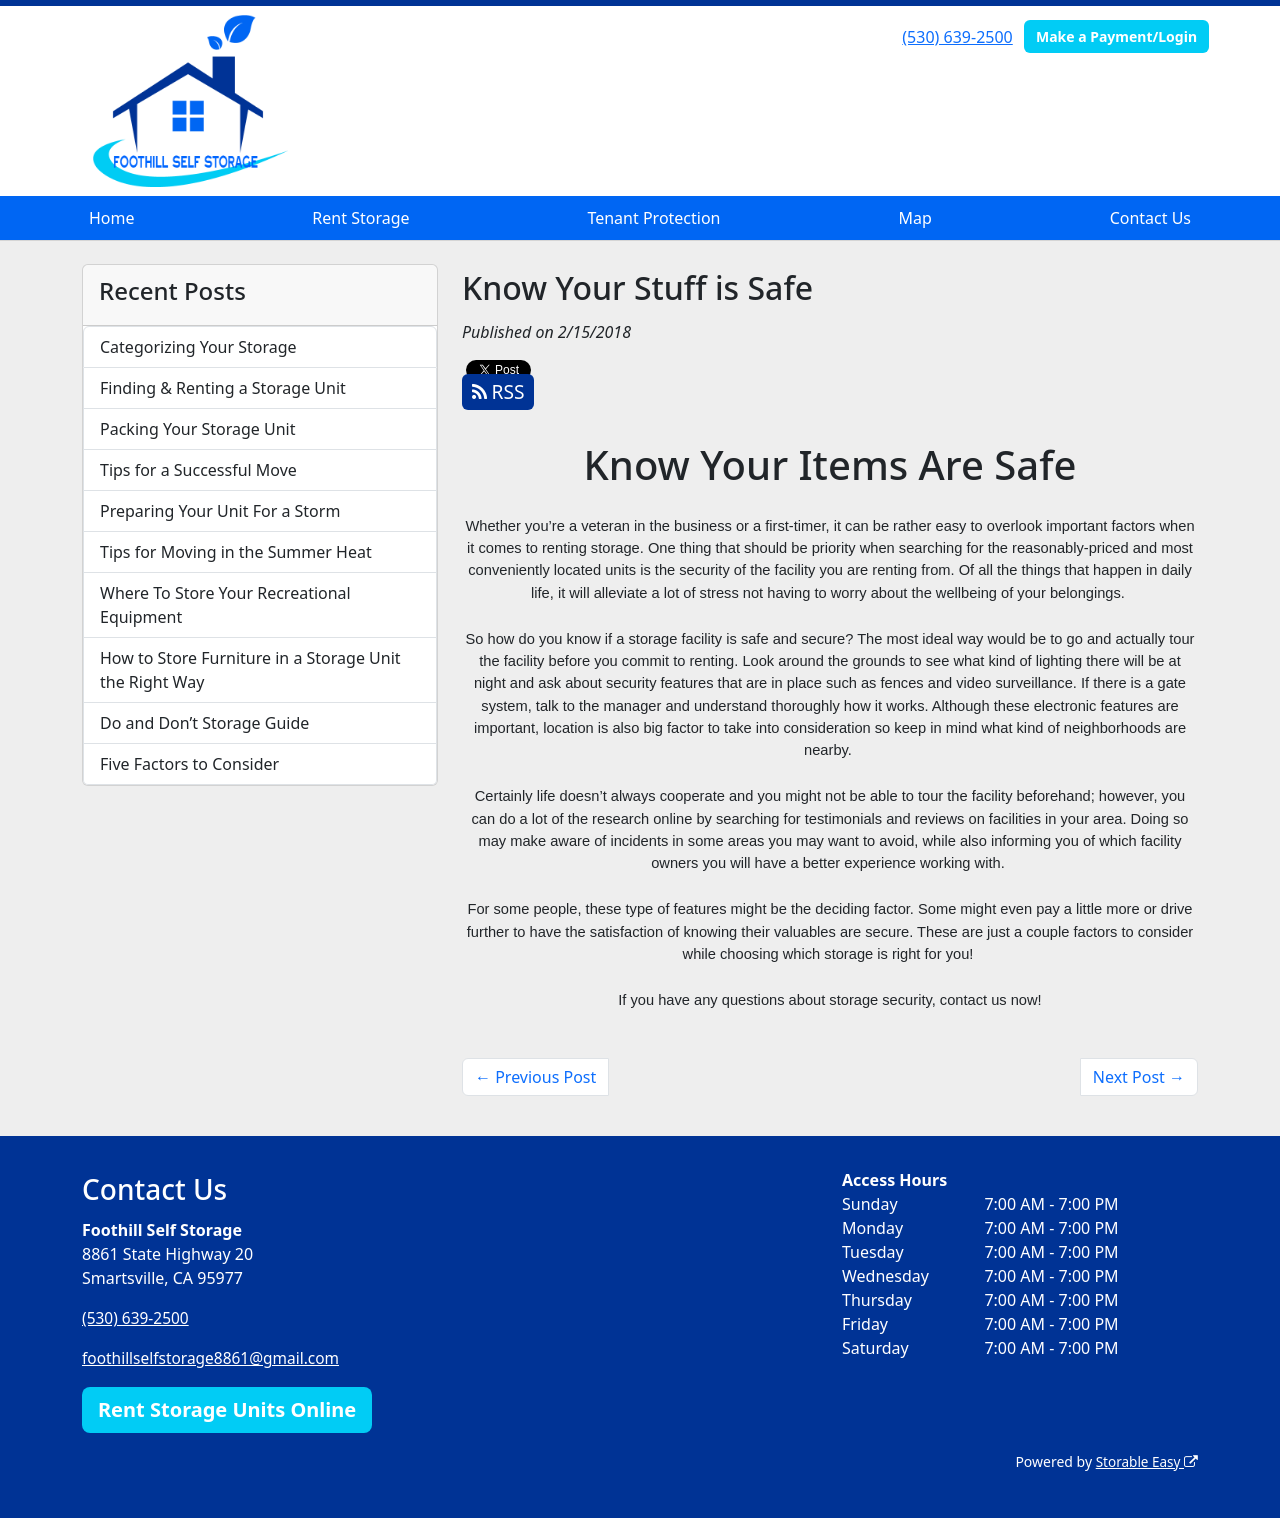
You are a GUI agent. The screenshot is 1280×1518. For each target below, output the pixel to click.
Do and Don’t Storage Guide (204, 723)
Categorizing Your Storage (198, 347)
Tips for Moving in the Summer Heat (236, 552)
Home (112, 218)
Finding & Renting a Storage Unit (223, 388)
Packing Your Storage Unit (198, 429)
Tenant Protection (653, 218)
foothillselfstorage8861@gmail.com (215, 1358)
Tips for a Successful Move (198, 470)
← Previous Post (535, 1077)
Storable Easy (1145, 1460)
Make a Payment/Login (1116, 36)
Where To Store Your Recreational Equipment (225, 605)
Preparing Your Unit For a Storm (220, 511)
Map (914, 218)
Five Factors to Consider (189, 764)
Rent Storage (360, 218)
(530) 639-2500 (957, 37)
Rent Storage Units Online (227, 1408)
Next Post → (1139, 1077)
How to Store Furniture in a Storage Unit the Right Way (250, 670)
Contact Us (1150, 218)
